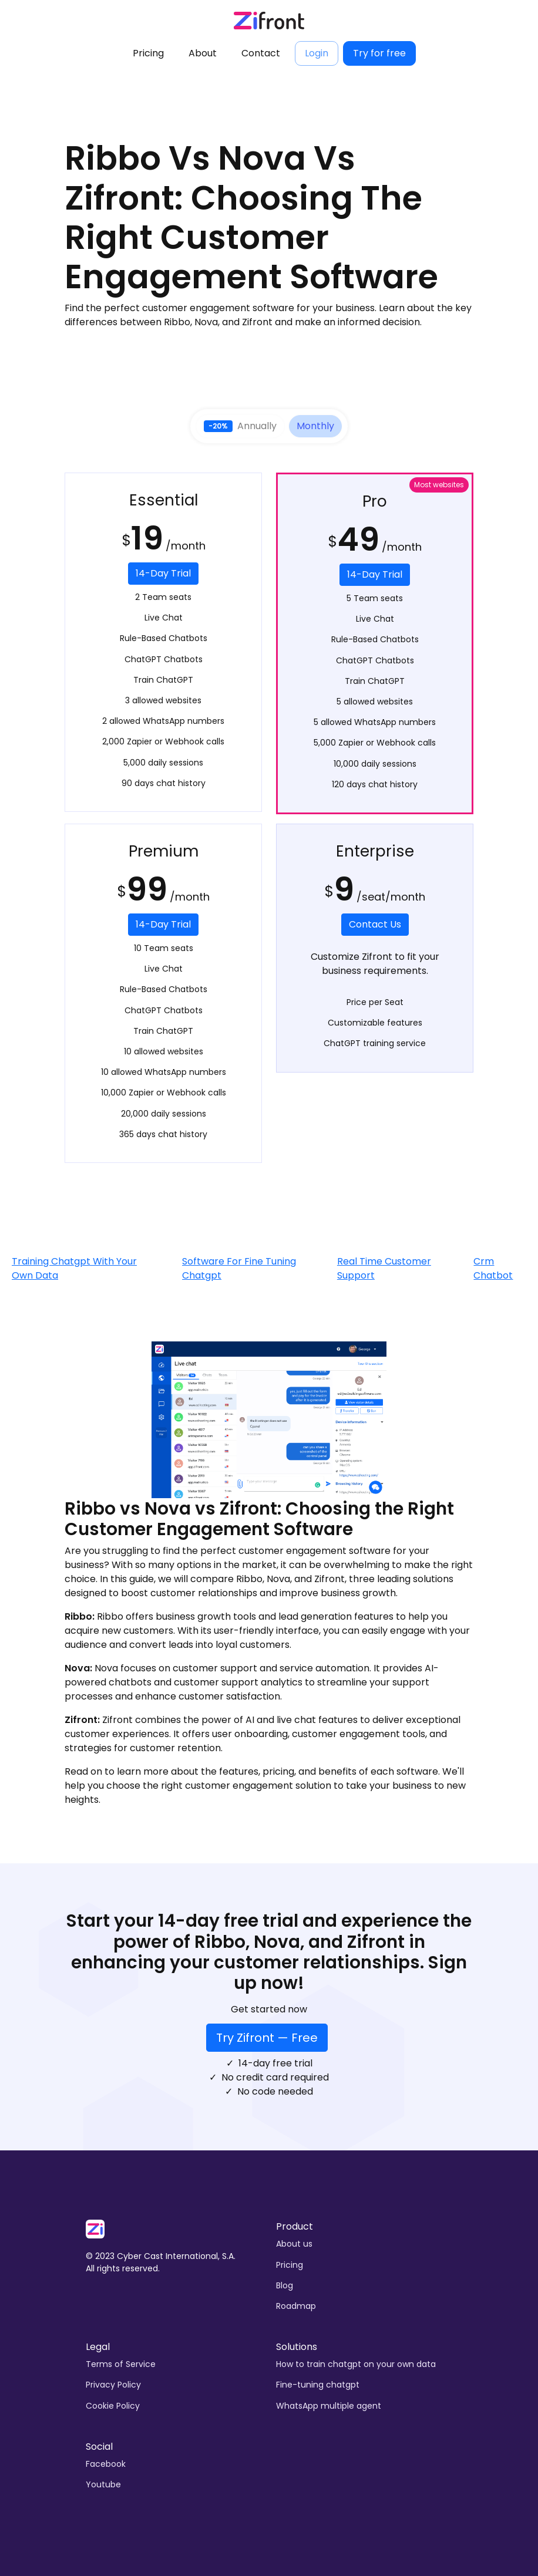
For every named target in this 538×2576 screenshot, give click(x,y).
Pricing (148, 53)
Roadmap (296, 2306)
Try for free (379, 53)
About (203, 53)
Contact (260, 53)
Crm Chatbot (493, 1268)
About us (294, 2244)
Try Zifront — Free (267, 2037)
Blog (284, 2285)
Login (316, 53)
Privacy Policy (113, 2384)
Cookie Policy (113, 2406)
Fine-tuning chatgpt (317, 2384)
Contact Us (375, 924)
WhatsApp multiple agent (328, 2406)
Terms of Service (121, 2364)
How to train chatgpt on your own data (356, 2364)
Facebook (106, 2464)
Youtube (103, 2484)
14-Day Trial (163, 573)
